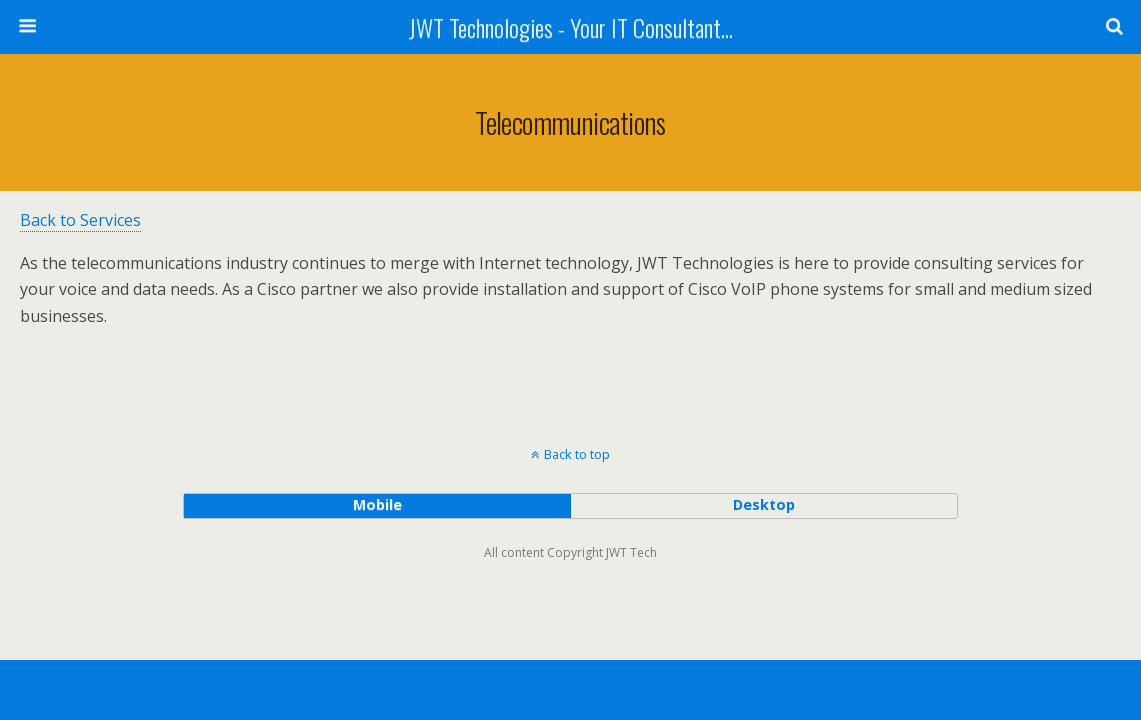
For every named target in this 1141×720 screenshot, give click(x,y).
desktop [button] (764, 504)
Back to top (577, 454)
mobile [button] (377, 504)
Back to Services (80, 220)
